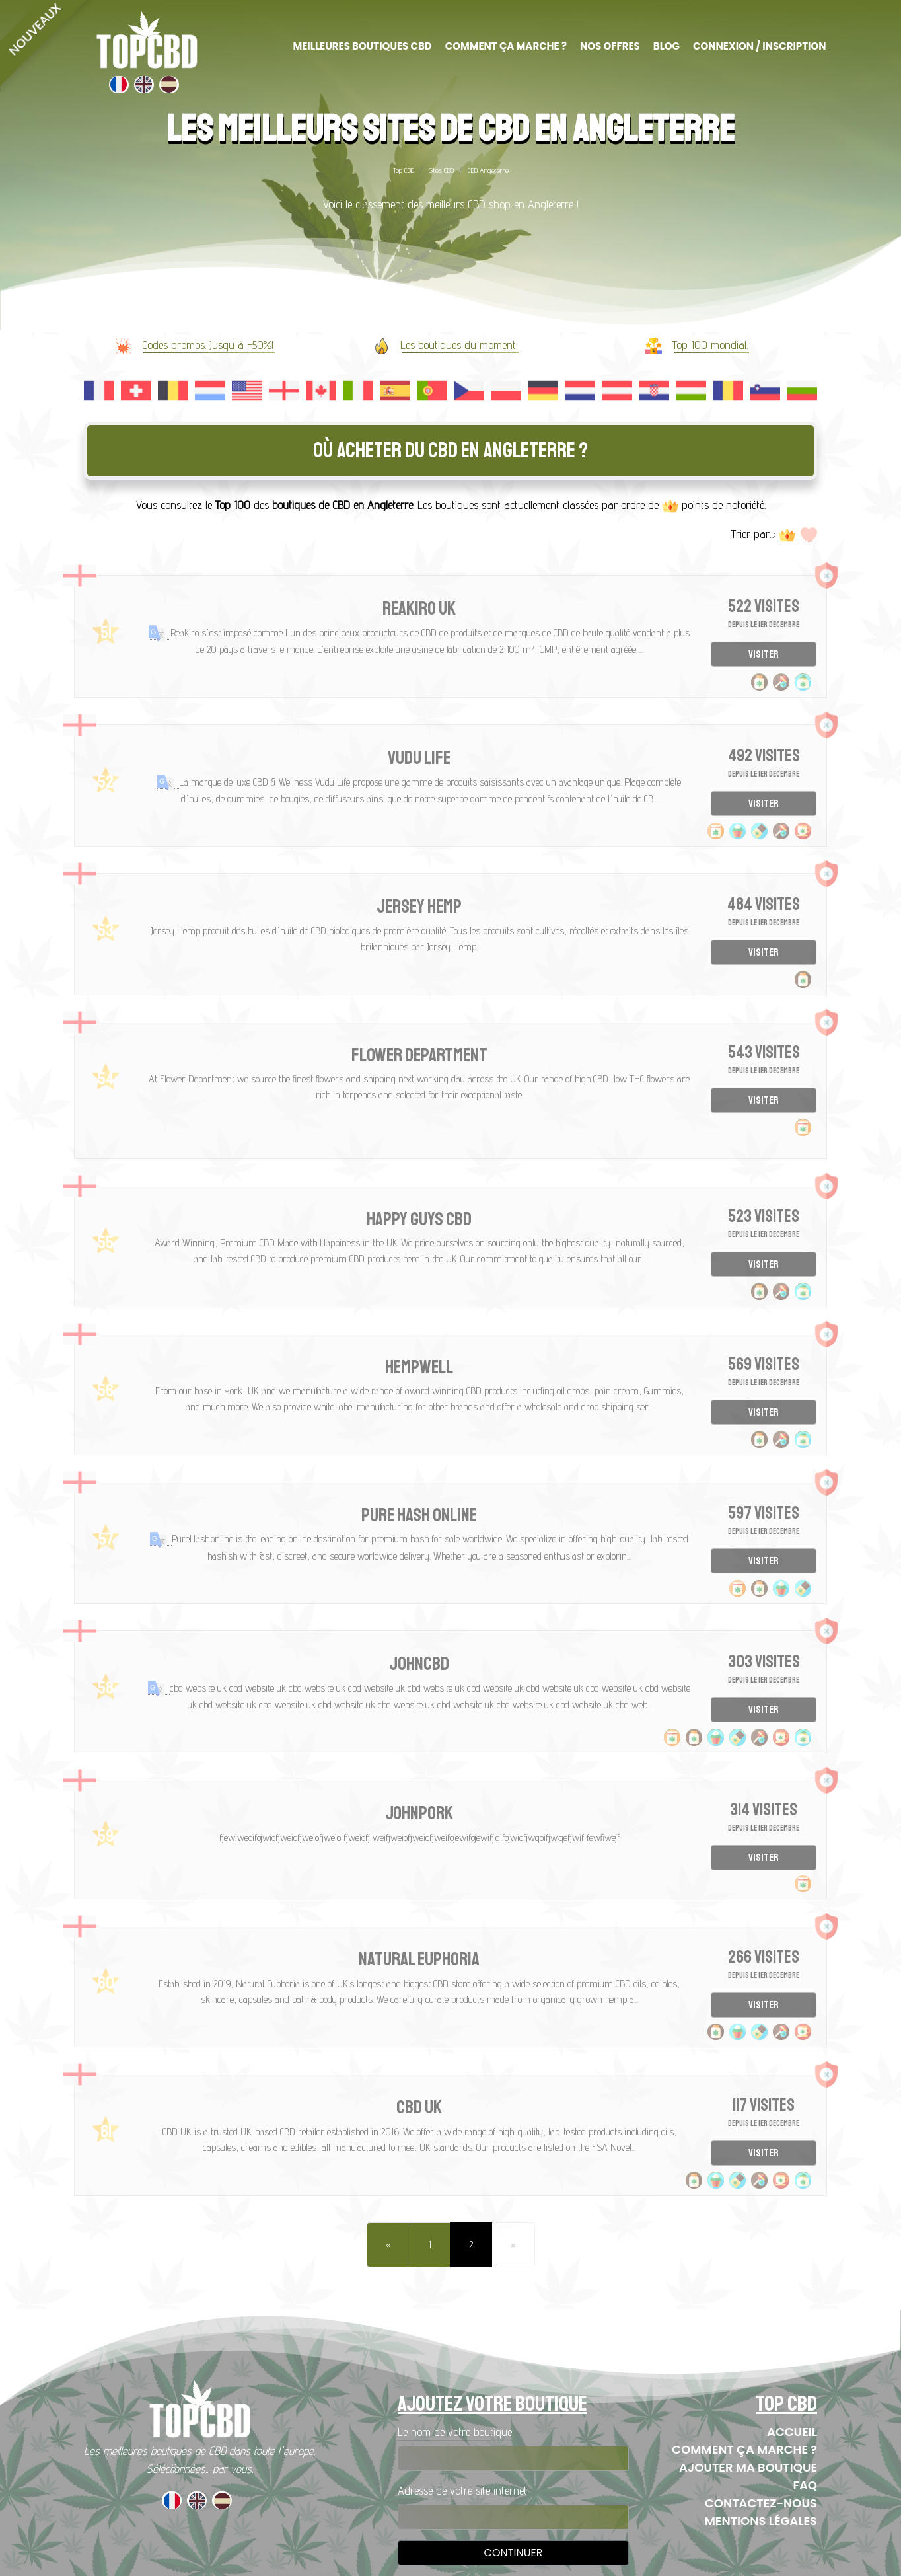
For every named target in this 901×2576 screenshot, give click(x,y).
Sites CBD (441, 170)
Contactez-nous (761, 2503)
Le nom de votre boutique (455, 2432)
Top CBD (403, 170)
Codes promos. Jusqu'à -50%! (207, 345)
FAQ (805, 2485)
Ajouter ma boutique (748, 2467)
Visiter (763, 654)
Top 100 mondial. (710, 345)
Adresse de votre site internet (462, 2490)
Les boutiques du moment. (458, 345)
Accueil (792, 2431)
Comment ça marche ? (744, 2449)
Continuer (513, 2552)
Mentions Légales (761, 2521)
